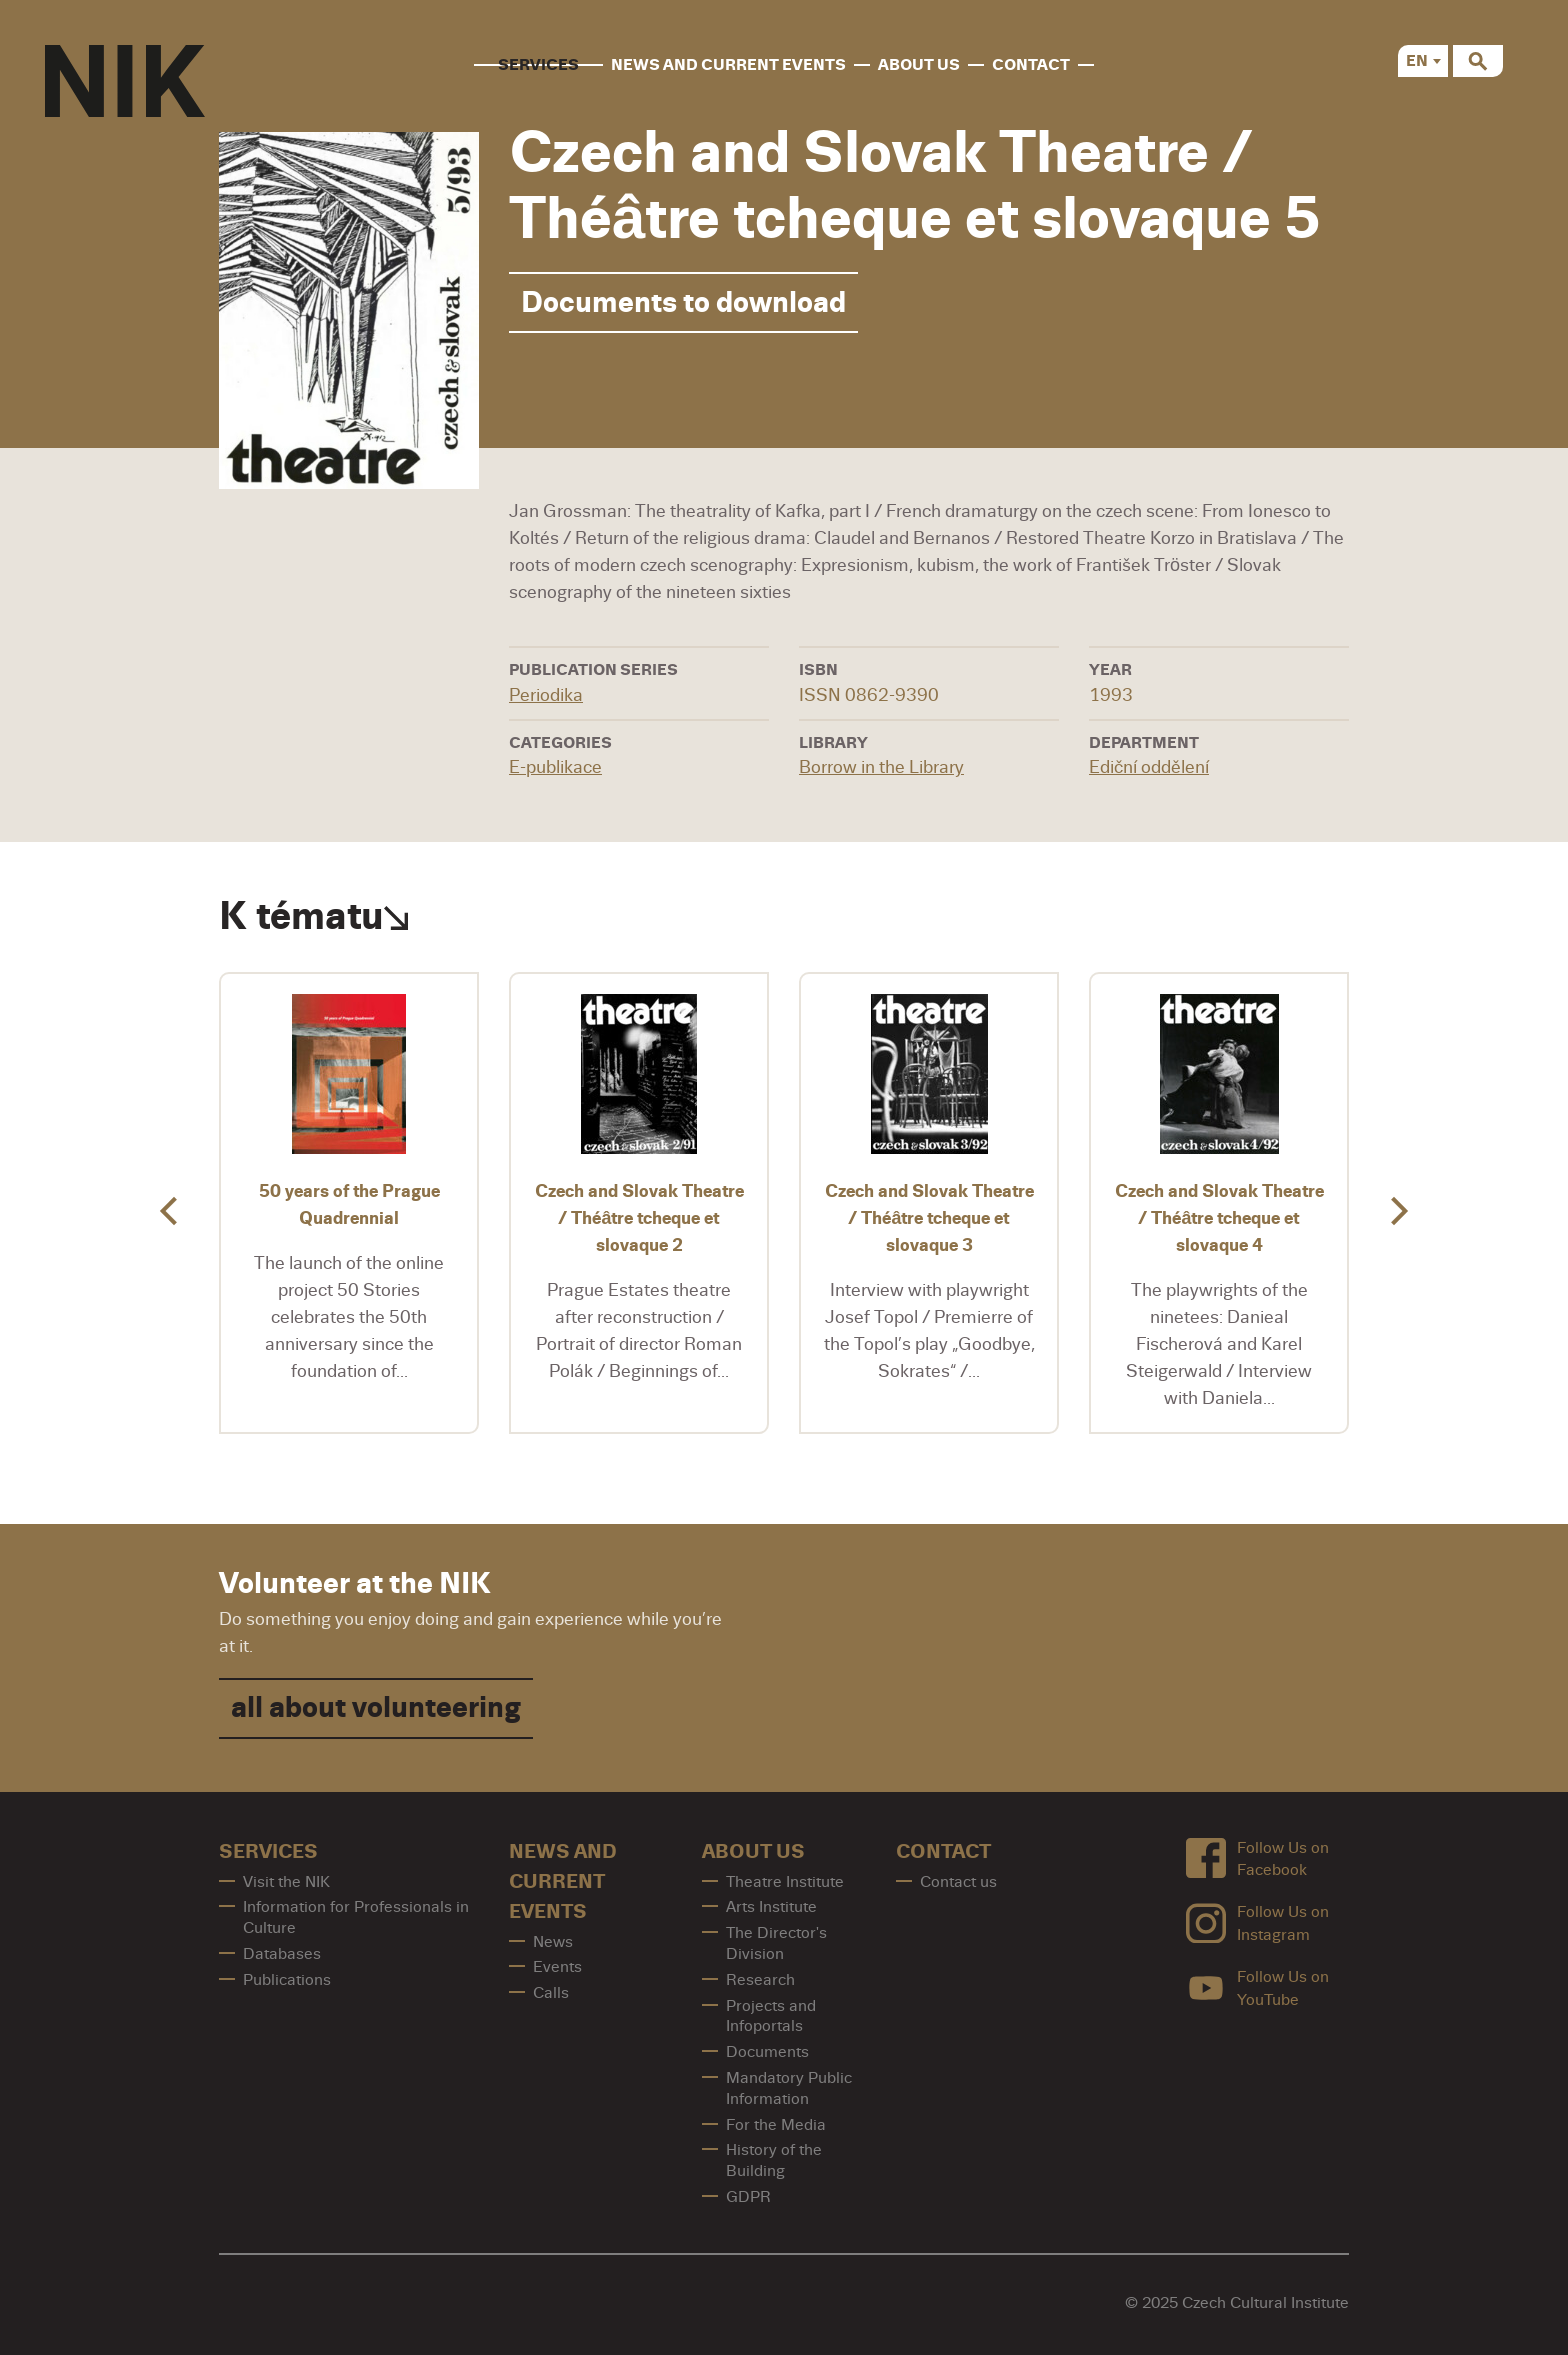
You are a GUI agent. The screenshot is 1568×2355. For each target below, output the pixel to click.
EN (1417, 61)
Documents (767, 2052)
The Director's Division (776, 1943)
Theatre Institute (785, 1882)
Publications (287, 1980)
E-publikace (555, 767)
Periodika (546, 695)
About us (919, 65)
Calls (551, 1993)
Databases (282, 1954)
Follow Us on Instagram (1257, 1923)
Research (760, 1980)
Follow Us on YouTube (1257, 1988)
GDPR (748, 2197)
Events (557, 1967)
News (553, 1942)
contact (1031, 65)
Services (538, 65)
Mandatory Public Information (789, 2088)
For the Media (776, 2125)
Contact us (958, 1882)
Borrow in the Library (881, 767)
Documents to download (683, 302)
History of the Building (774, 2160)
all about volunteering (376, 1707)
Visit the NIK (286, 1882)
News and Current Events (728, 65)
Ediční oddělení (1149, 767)
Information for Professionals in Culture (356, 1917)
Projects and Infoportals (771, 2016)
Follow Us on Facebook (1257, 1858)
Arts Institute (771, 1907)
